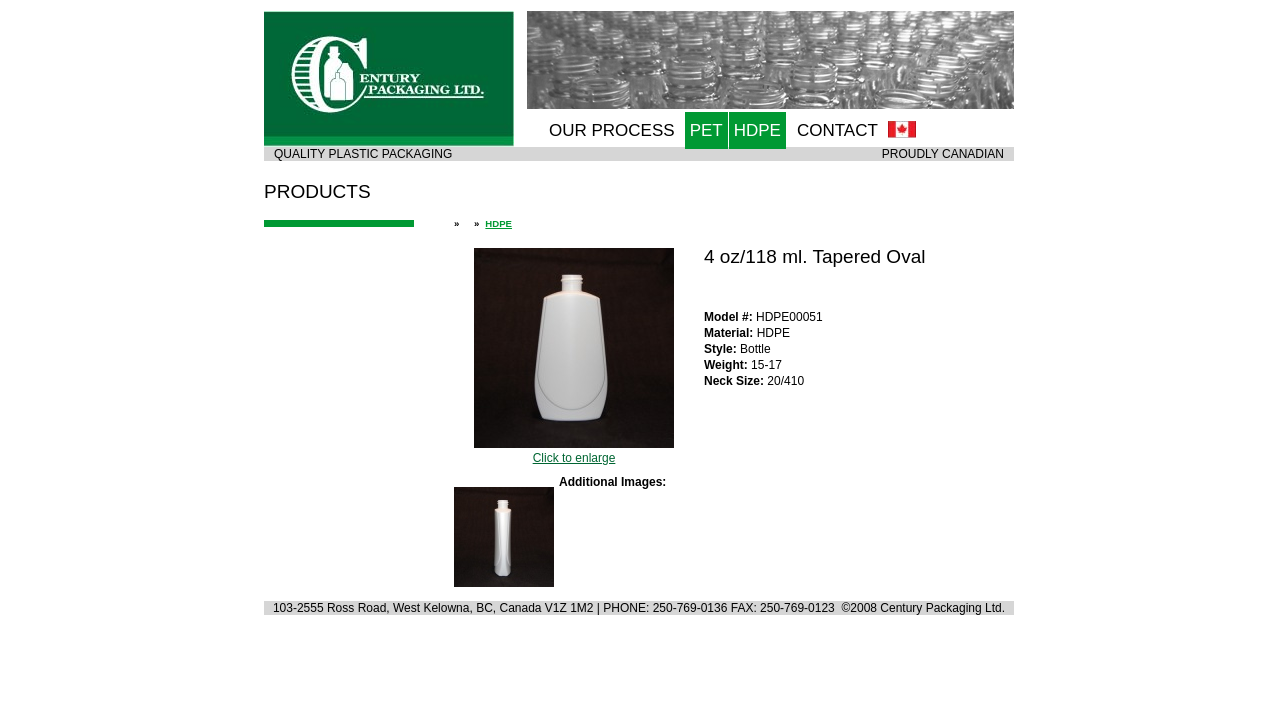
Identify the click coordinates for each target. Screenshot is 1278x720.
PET (706, 130)
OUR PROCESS (612, 130)
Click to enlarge (574, 451)
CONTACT (837, 130)
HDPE (757, 130)
